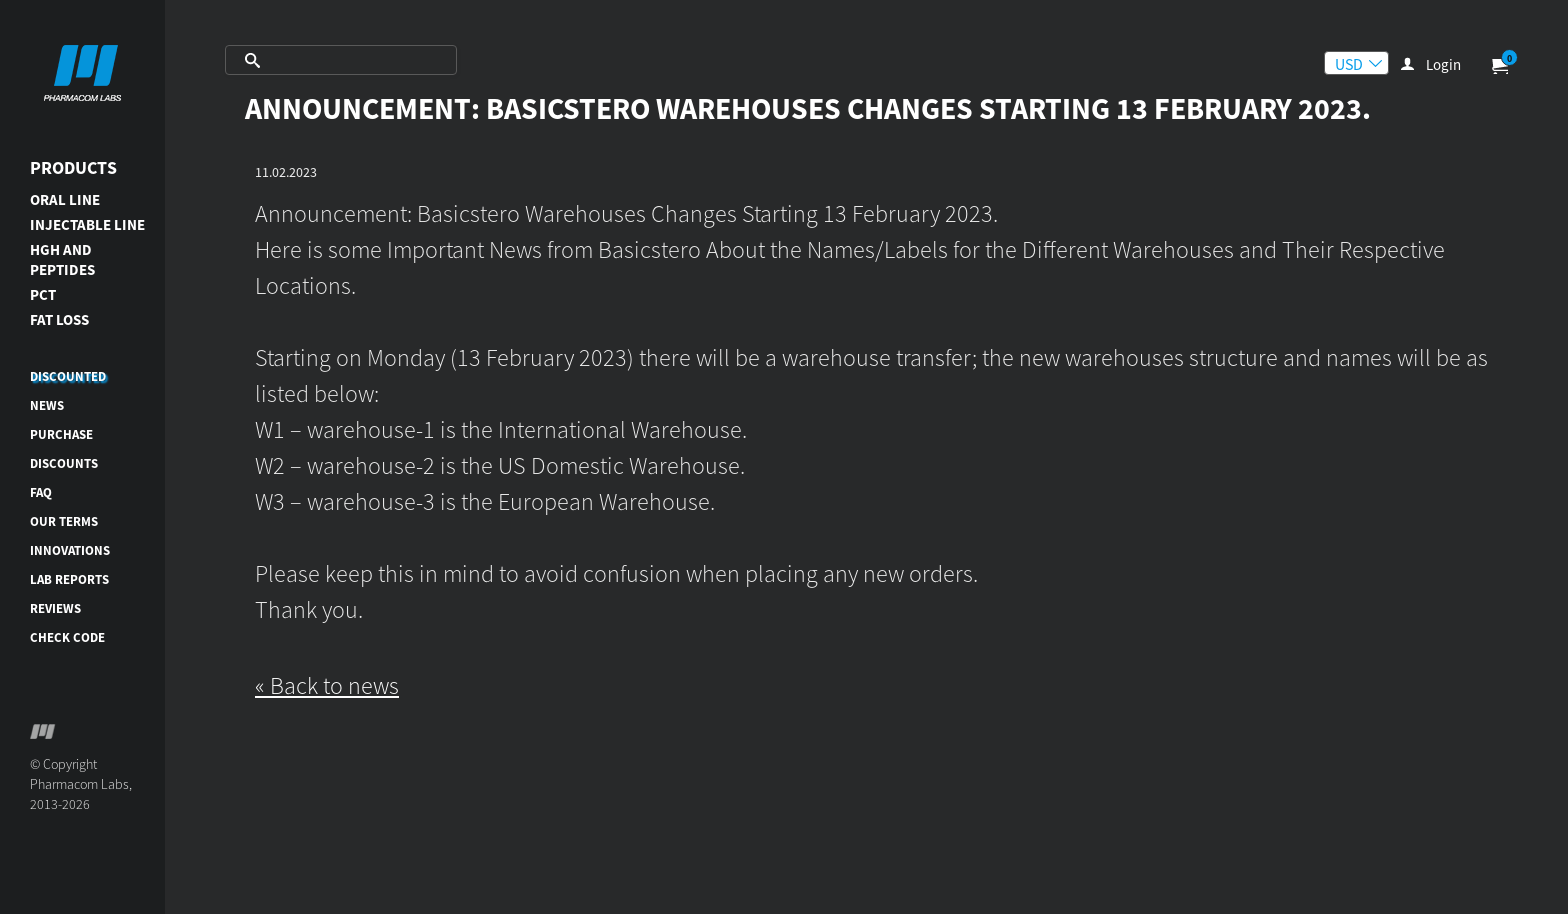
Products (73, 167)
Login (1443, 64)
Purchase (61, 434)
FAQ (41, 492)
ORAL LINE (65, 199)
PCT (43, 294)
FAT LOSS (59, 319)
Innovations (70, 550)
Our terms (64, 521)
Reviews (55, 608)
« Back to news (327, 685)
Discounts (64, 463)
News (47, 405)
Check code (67, 637)
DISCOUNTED (68, 376)
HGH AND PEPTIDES (62, 259)
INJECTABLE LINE (87, 224)
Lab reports (69, 579)
